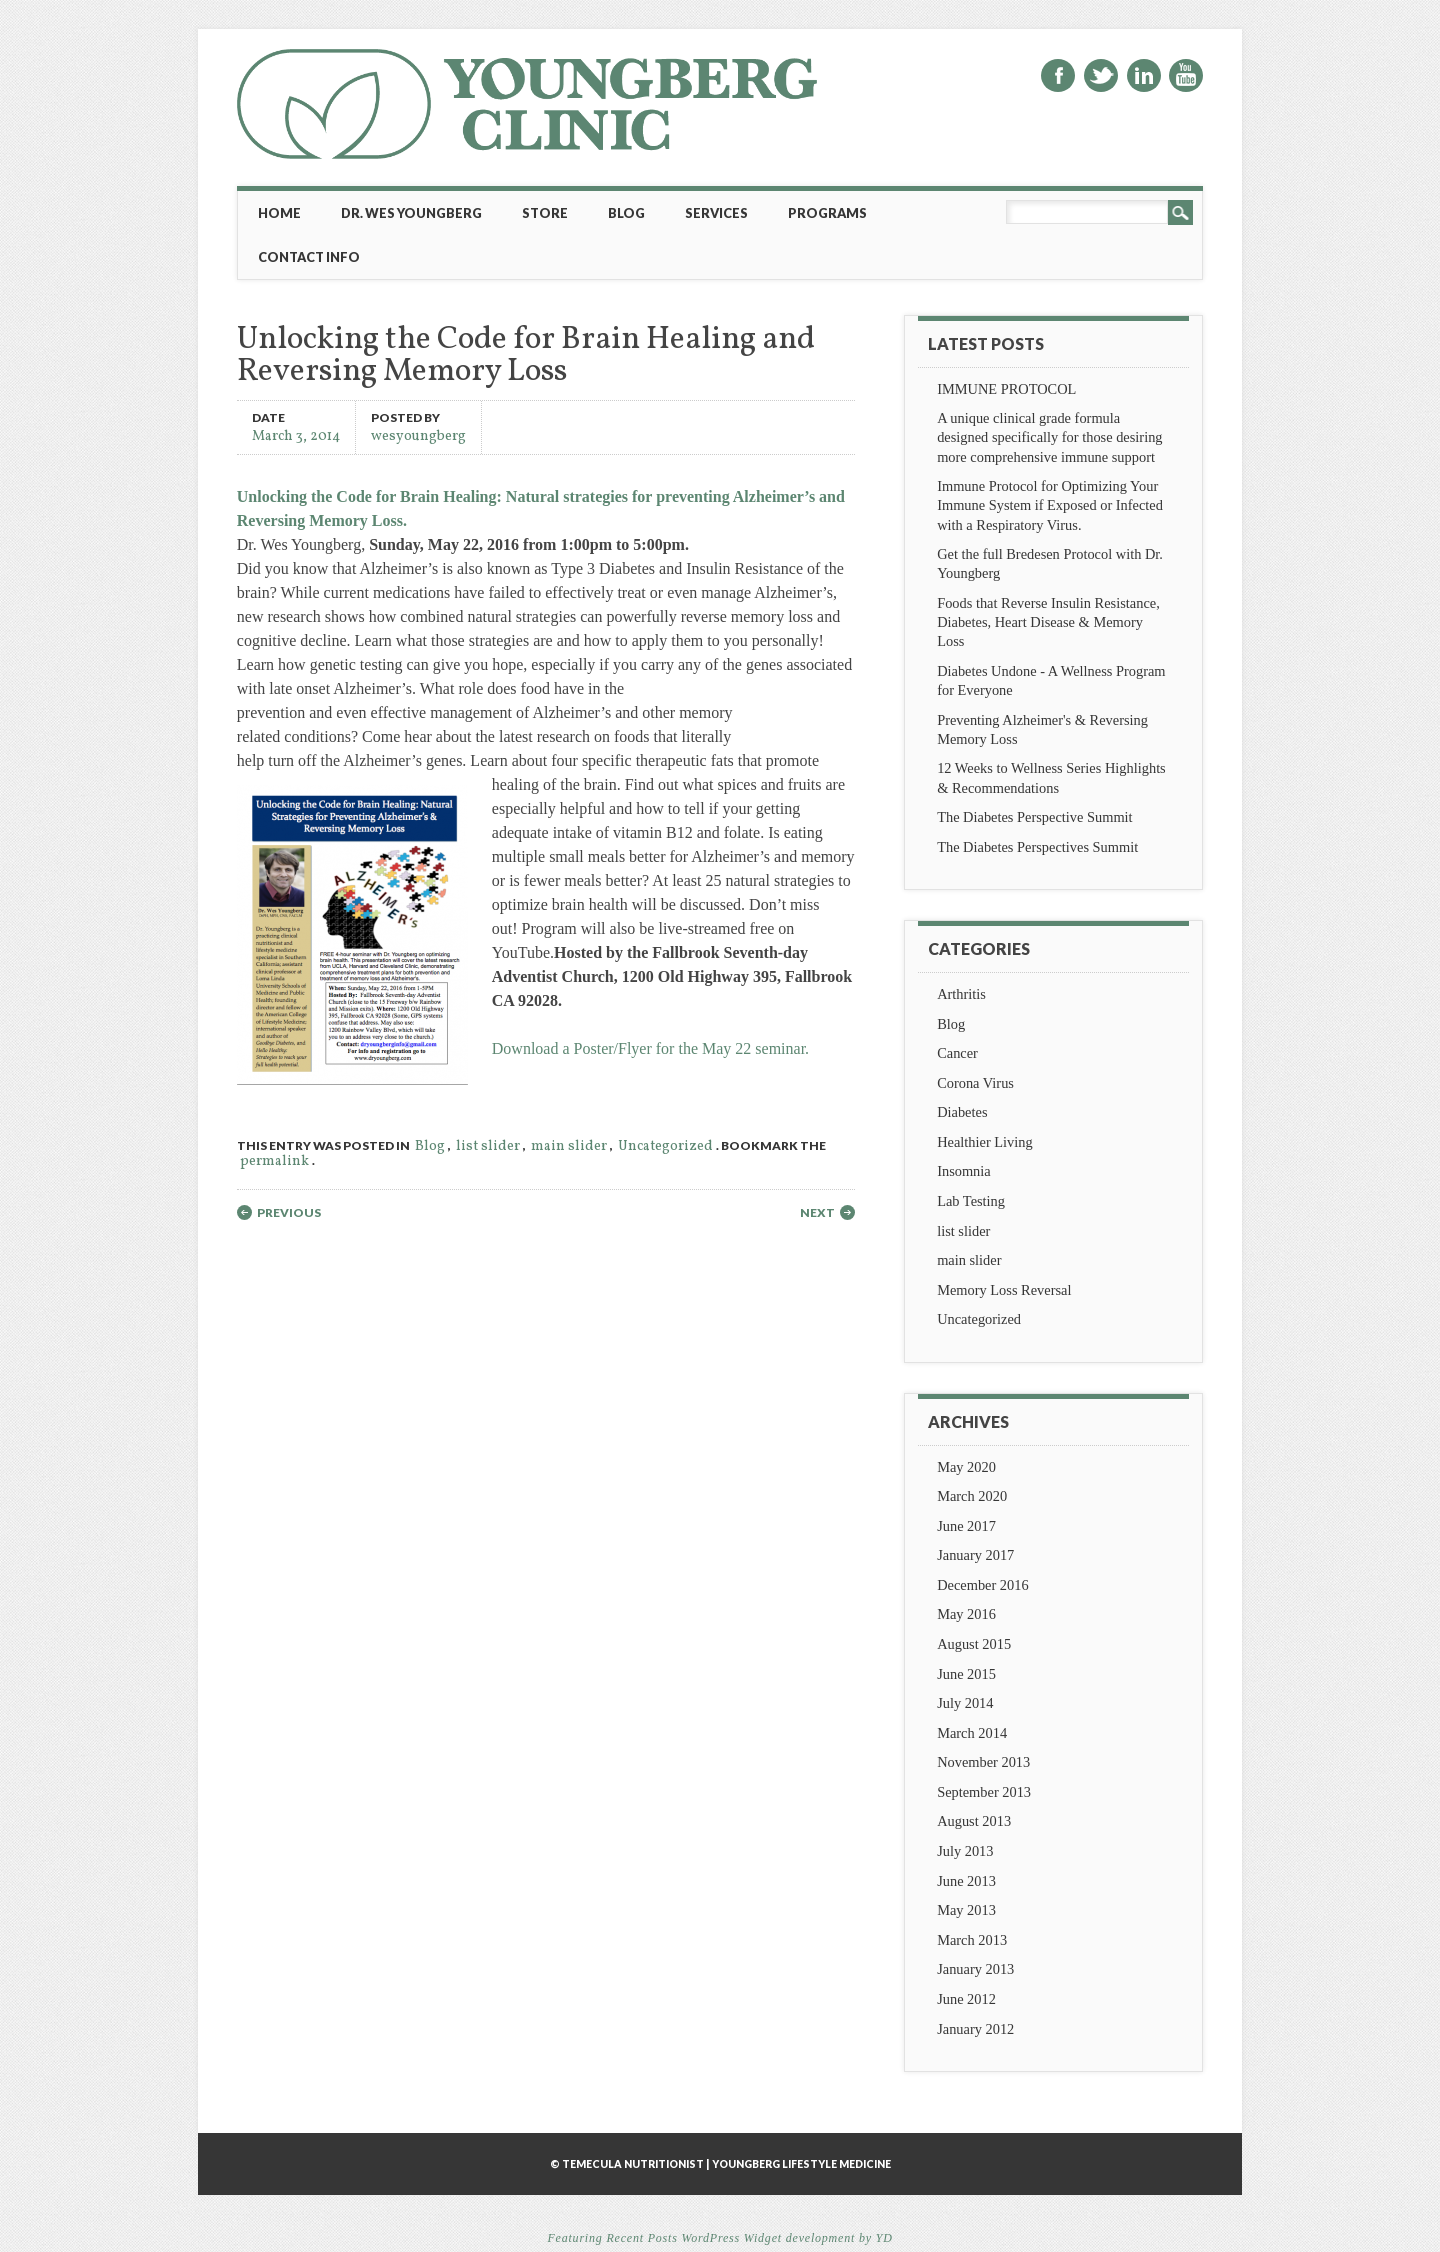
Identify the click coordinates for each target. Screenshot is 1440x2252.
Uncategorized (665, 1146)
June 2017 (966, 1526)
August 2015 (974, 1644)
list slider (488, 1146)
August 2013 (974, 1821)
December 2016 (983, 1585)
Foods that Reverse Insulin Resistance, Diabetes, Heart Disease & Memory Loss (1048, 622)
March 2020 (972, 1496)
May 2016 (966, 1614)
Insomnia (964, 1171)
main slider (569, 1146)
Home (279, 213)
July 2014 (965, 1703)
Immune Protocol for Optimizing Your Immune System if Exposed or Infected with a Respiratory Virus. (1050, 505)
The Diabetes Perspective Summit (1034, 817)
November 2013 (983, 1762)
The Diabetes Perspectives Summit (1037, 847)
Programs (827, 213)
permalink (274, 1161)
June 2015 (966, 1674)
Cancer (957, 1053)
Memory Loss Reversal (1004, 1290)
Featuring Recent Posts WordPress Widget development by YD (719, 2238)
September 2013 (984, 1792)
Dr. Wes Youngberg (411, 213)
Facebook (1058, 75)
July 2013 (965, 1851)
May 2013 (966, 1910)
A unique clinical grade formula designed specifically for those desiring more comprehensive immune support (1049, 437)
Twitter (1101, 75)
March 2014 (972, 1733)
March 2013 (972, 1940)
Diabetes (962, 1112)
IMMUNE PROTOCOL (1006, 389)
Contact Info (309, 257)
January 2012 (975, 2029)
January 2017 (975, 1555)
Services (716, 213)
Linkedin (1144, 75)
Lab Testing (971, 1201)
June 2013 (966, 1881)
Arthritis (961, 994)
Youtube (1186, 75)
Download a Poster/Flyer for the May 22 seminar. (650, 1048)
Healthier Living (985, 1142)
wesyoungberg (418, 435)
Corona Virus (975, 1083)
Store (545, 213)
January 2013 (975, 1969)
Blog (626, 213)
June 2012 (966, 1999)
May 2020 (966, 1467)
